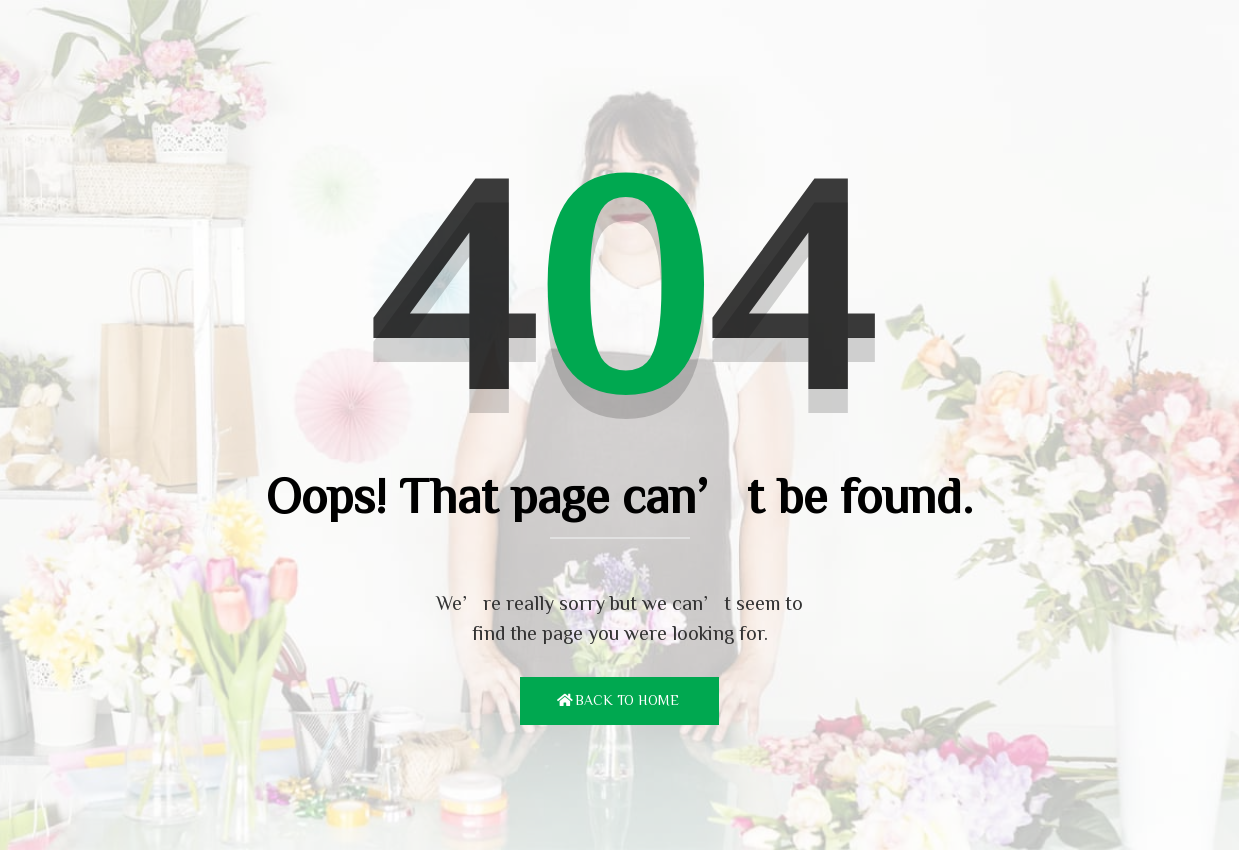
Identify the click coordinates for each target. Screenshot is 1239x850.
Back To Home (627, 700)
